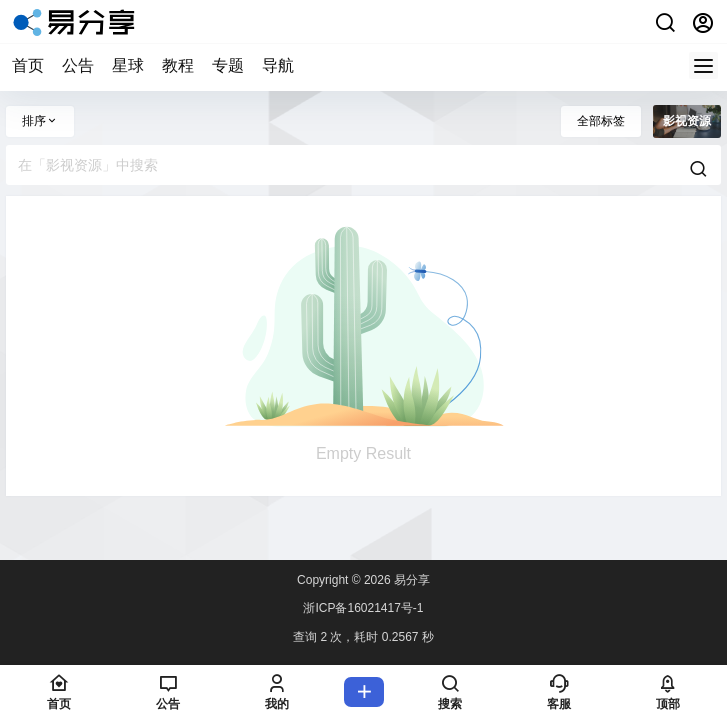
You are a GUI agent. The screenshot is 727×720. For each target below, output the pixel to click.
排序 (40, 121)
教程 (178, 65)
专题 (228, 65)
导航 (278, 65)
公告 (78, 65)
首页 (28, 65)
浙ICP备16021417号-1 (363, 608)
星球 (128, 65)
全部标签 (601, 121)
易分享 (410, 580)
